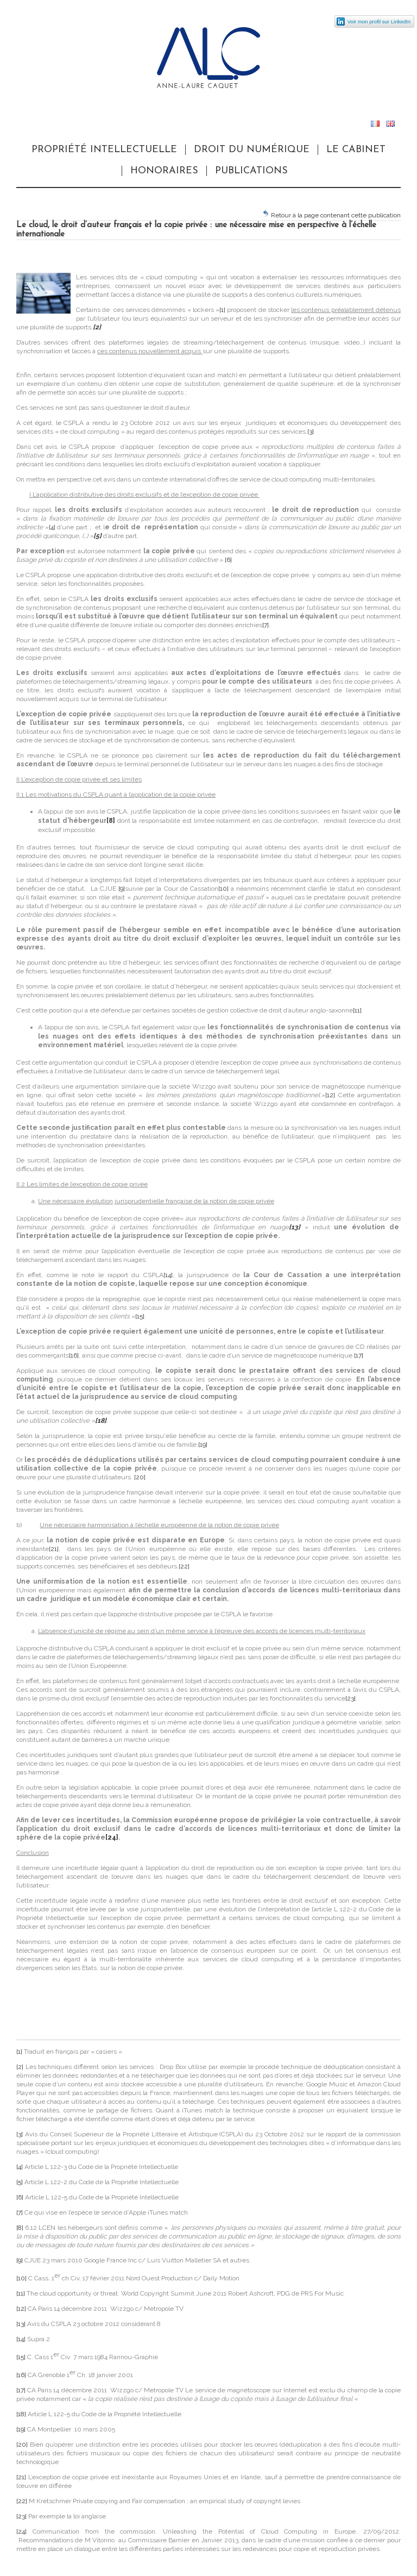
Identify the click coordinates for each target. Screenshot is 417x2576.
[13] (21, 2324)
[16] (74, 1355)
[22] (184, 1566)
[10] (223, 888)
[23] (350, 1698)
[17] (358, 1355)
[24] (21, 2531)
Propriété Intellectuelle (104, 150)
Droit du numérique (251, 150)
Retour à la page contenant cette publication (331, 214)
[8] (19, 2227)
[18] (21, 2414)
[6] (228, 560)
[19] (202, 1444)
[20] (140, 1477)
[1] (222, 310)
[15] (139, 1316)
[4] (52, 527)
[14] (168, 1275)
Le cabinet (356, 150)
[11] (357, 1010)
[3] (310, 431)
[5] (19, 2182)
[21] (54, 1549)
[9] (121, 888)
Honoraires (164, 171)
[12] (330, 1095)
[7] (265, 625)
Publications (251, 171)
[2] (19, 2067)
